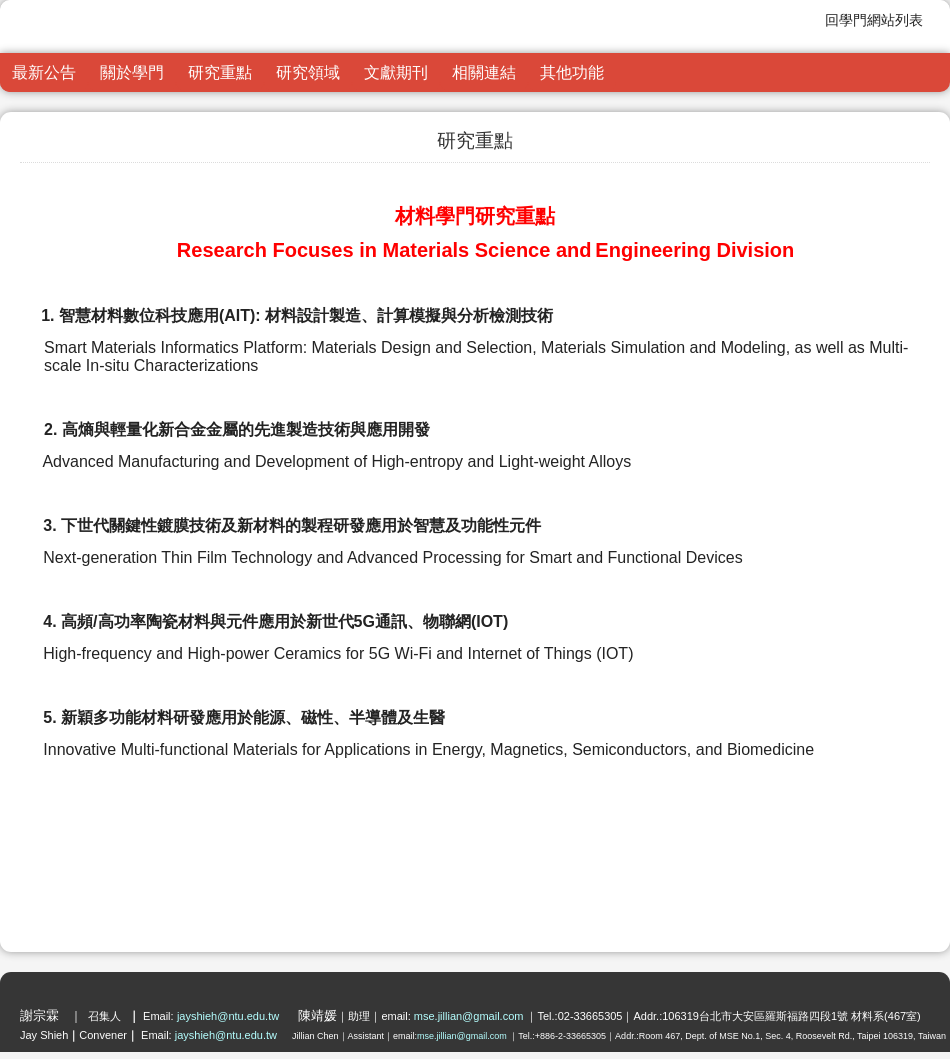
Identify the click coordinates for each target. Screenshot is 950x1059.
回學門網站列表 (874, 20)
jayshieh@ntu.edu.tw (229, 1016)
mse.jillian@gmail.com (470, 1016)
